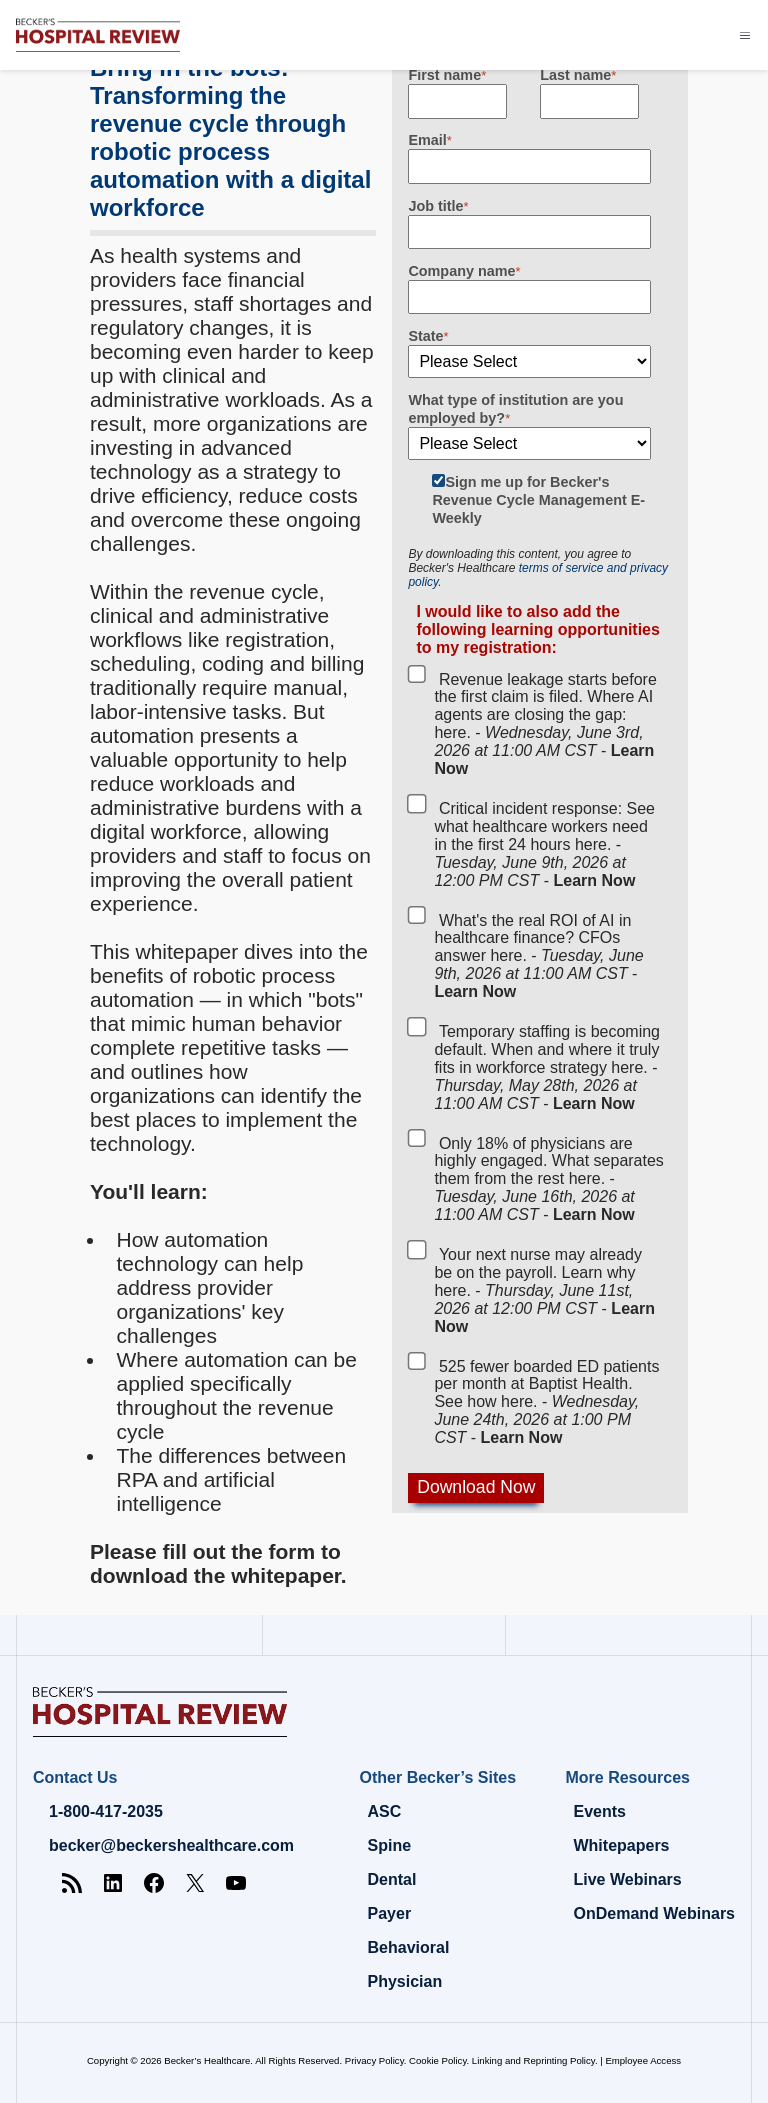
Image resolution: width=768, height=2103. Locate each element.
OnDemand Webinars (654, 1913)
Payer (390, 1913)
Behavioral (409, 1947)
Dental (392, 1879)
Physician (405, 1981)
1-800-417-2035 (106, 1811)
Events (599, 1811)
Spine (390, 1845)
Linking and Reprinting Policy (533, 2060)
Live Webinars (627, 1879)
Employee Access (643, 2060)
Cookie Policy (437, 2060)
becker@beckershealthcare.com (171, 1845)
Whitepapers (621, 1845)
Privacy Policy (374, 2060)
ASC (385, 1811)
